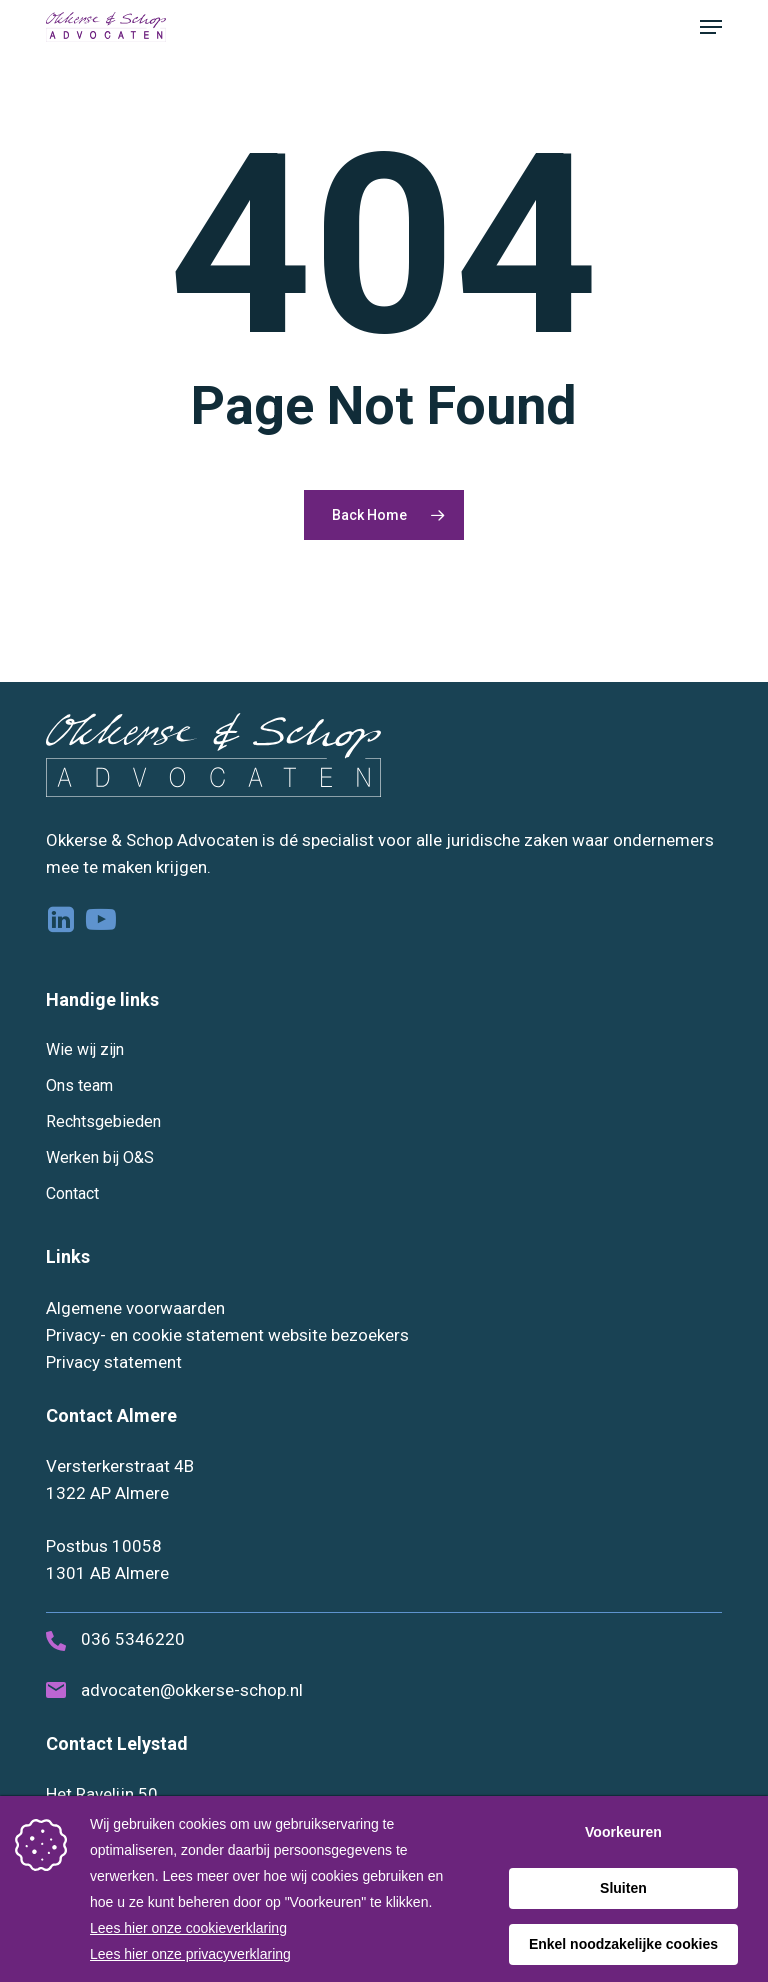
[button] (711, 27)
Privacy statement (114, 1362)
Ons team (79, 1085)
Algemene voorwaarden (135, 1308)
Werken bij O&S (100, 1157)
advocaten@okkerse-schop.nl (192, 1690)
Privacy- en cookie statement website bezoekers (227, 1335)
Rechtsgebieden (103, 1121)
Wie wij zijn (85, 1049)
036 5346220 (133, 1639)
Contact (72, 1193)
